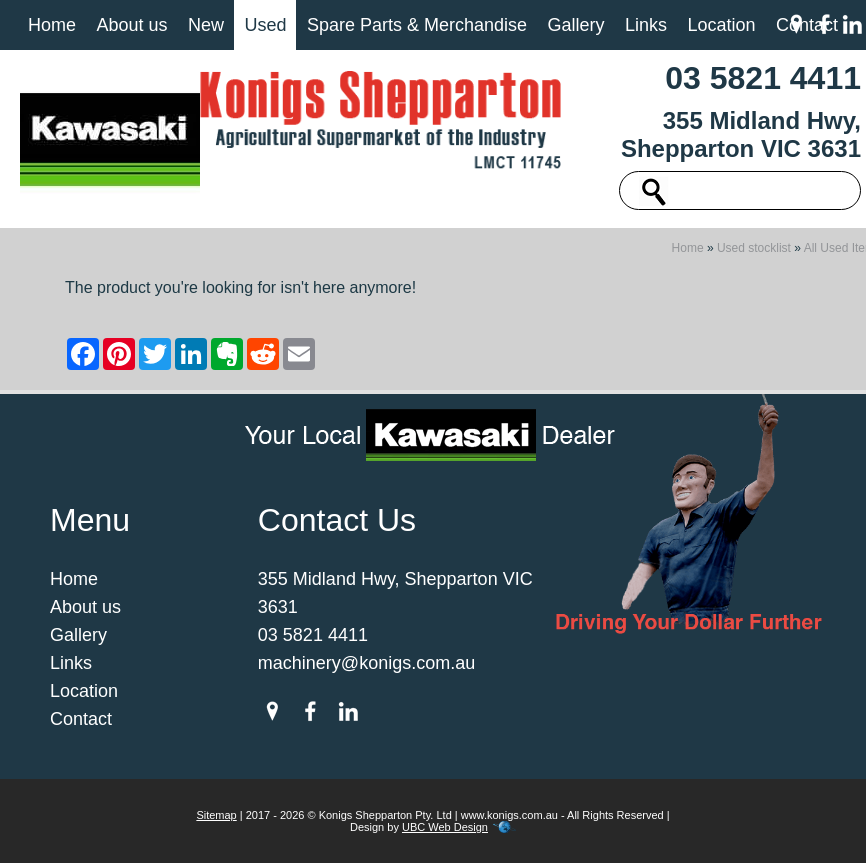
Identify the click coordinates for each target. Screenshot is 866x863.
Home (52, 25)
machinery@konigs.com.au (366, 663)
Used (265, 25)
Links (646, 25)
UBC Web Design (445, 827)
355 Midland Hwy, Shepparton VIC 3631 (741, 134)
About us (131, 25)
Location (721, 25)
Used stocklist (754, 248)
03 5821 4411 (763, 78)
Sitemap (216, 815)
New (206, 25)
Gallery (575, 25)
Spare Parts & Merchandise (417, 25)
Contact (81, 719)
